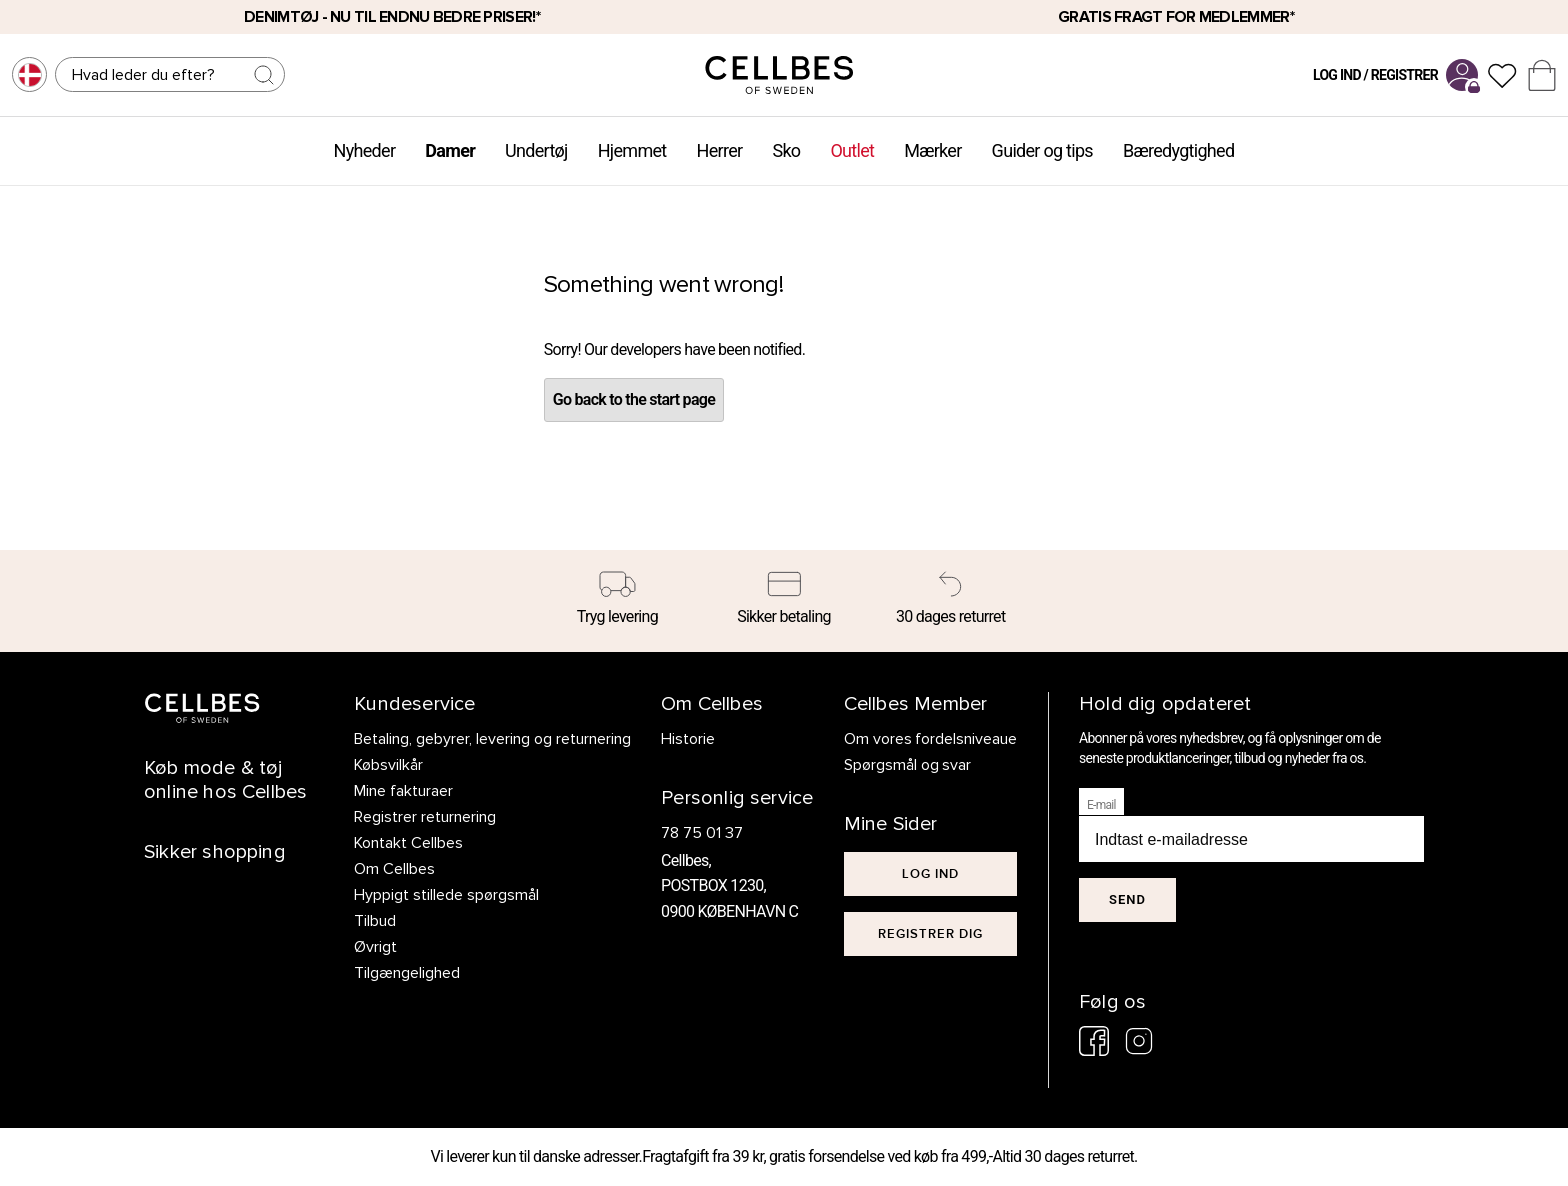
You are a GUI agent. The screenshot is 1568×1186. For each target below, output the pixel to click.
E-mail (1101, 805)
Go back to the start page (634, 399)
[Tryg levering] (617, 601)
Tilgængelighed (407, 973)
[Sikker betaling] (784, 601)
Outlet (852, 150)
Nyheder (365, 150)
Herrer (720, 150)
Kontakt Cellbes (408, 843)
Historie (688, 739)
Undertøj (536, 150)
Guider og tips (1042, 150)
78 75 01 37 (702, 833)
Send (1127, 899)
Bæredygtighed (1178, 150)
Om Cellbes (394, 869)
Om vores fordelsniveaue (931, 739)
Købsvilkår (388, 765)
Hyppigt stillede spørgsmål (446, 895)
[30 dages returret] (950, 601)
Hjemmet (632, 150)
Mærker (932, 150)
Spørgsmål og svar (908, 765)
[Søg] (170, 74)
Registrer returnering (425, 817)
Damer (450, 150)
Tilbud (375, 921)
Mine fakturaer (403, 791)
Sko (786, 150)
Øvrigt (375, 947)
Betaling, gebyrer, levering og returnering (492, 739)
